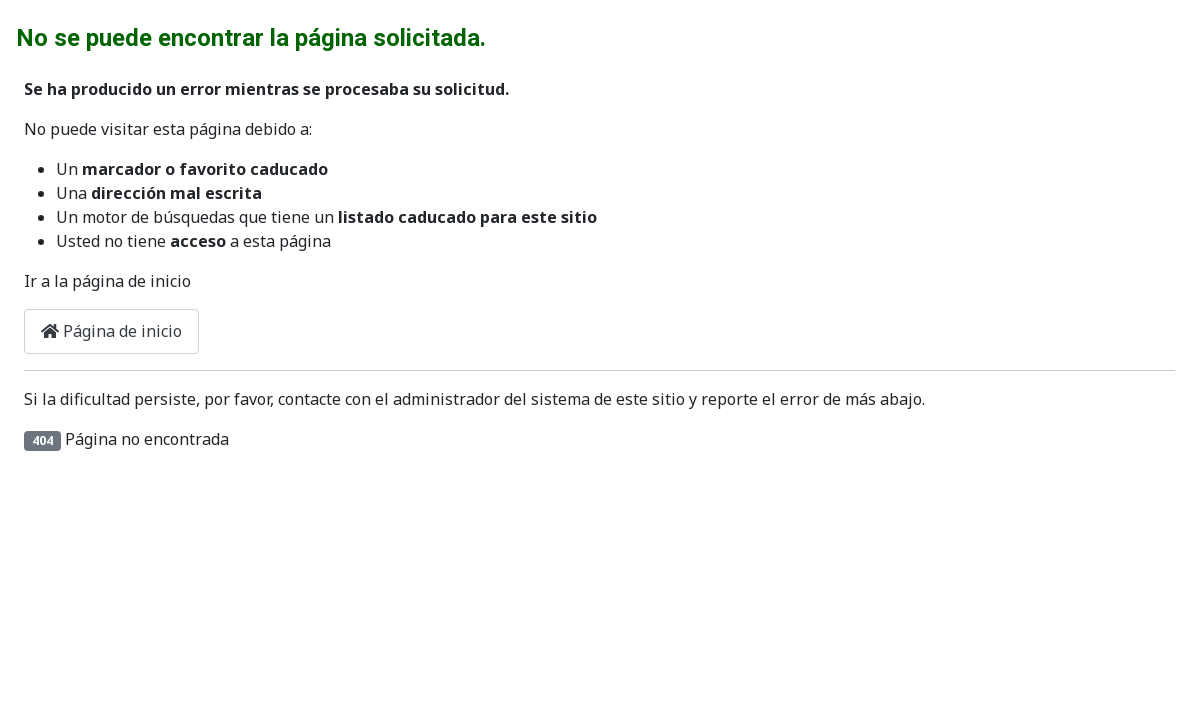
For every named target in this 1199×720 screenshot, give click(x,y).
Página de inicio (111, 331)
